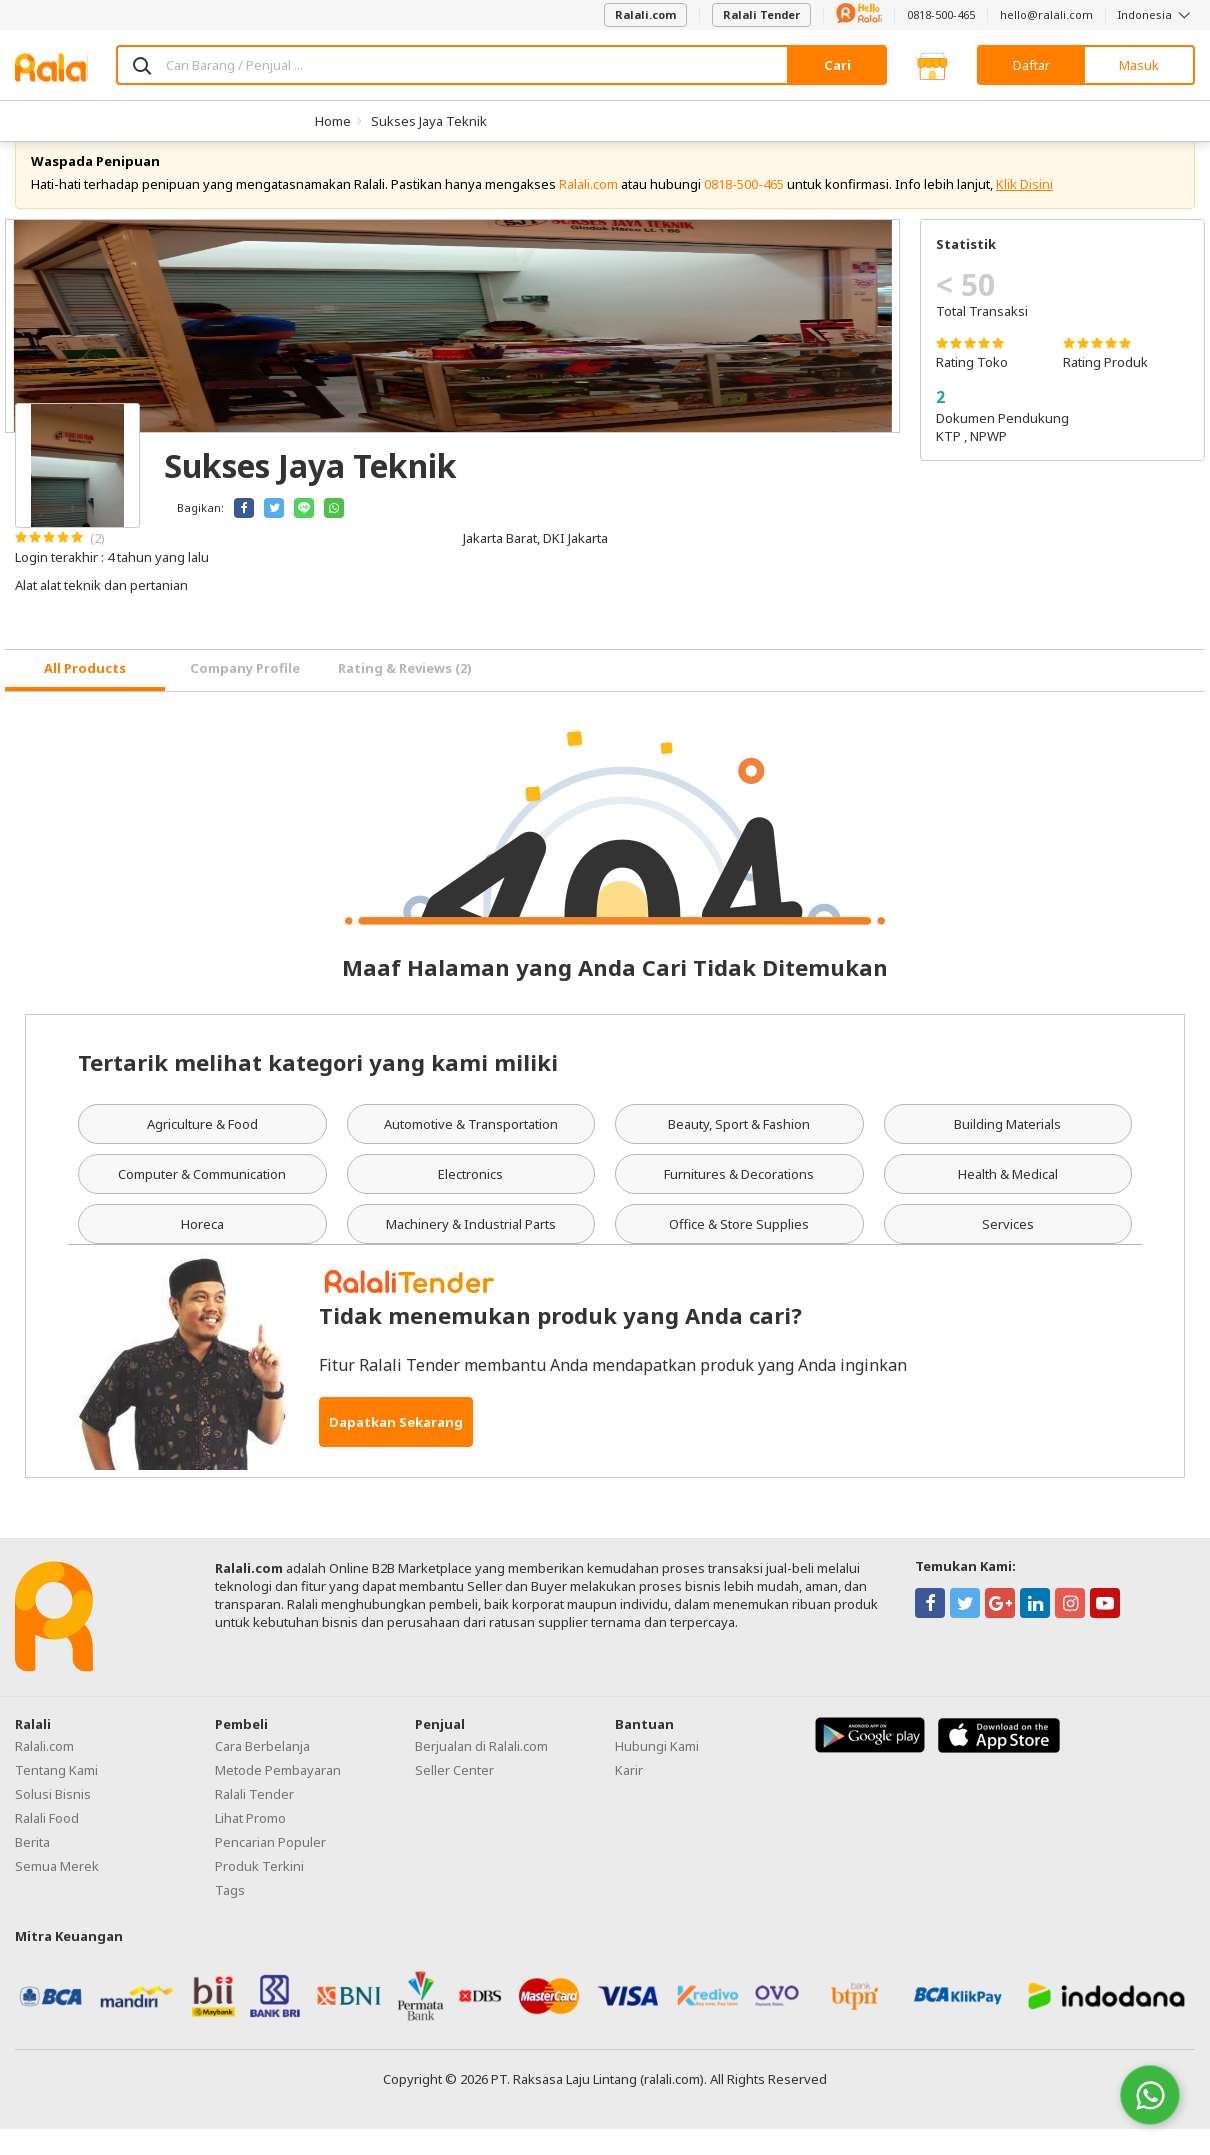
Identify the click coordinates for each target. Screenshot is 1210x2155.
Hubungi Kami (657, 1772)
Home (333, 121)
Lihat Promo (250, 1844)
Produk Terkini (259, 1892)
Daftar (1031, 65)
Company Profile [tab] (245, 695)
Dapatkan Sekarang (396, 1448)
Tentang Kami (56, 1796)
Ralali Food (47, 1844)
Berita (32, 1868)
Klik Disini (1024, 210)
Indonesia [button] (1156, 14)
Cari (837, 65)
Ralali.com (645, 14)
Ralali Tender (761, 14)
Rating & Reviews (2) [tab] (405, 695)
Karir (629, 1796)
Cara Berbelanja (262, 1772)
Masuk (1139, 65)
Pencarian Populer (270, 1868)
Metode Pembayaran (278, 1796)
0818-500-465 (941, 14)
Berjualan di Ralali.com (481, 1772)
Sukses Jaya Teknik (429, 121)
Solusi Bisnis (53, 1820)
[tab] (85, 696)
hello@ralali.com (1046, 14)
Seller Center (454, 1796)
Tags (230, 1916)
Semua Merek (57, 1892)
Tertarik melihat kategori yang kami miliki (318, 1088)
